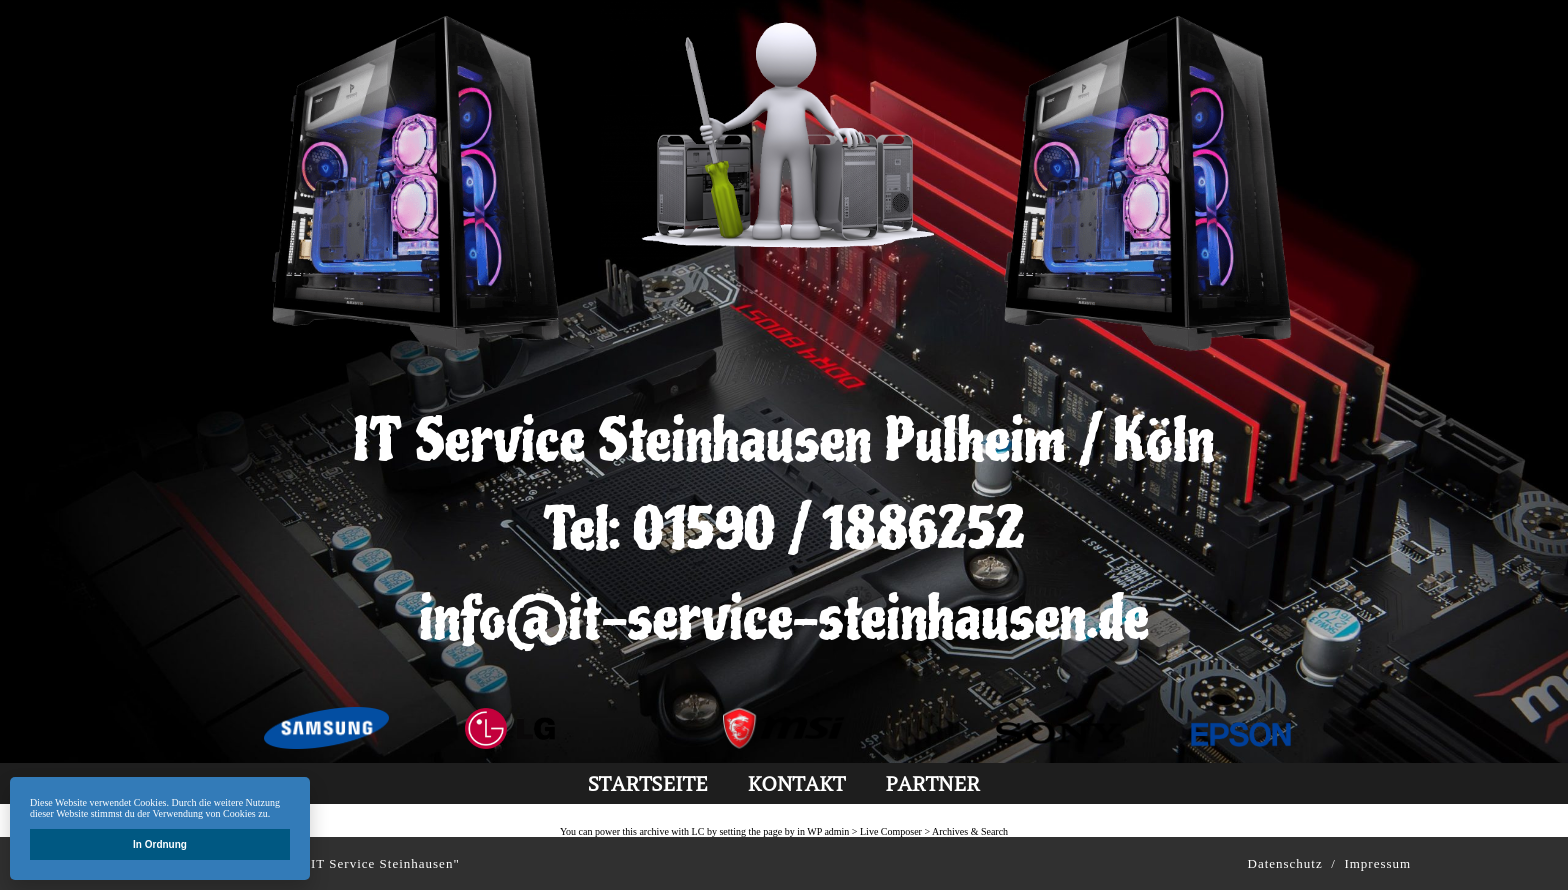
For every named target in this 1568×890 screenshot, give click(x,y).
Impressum (1377, 863)
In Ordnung (160, 844)
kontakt (796, 783)
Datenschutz (1285, 863)
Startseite (648, 783)
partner (932, 783)
